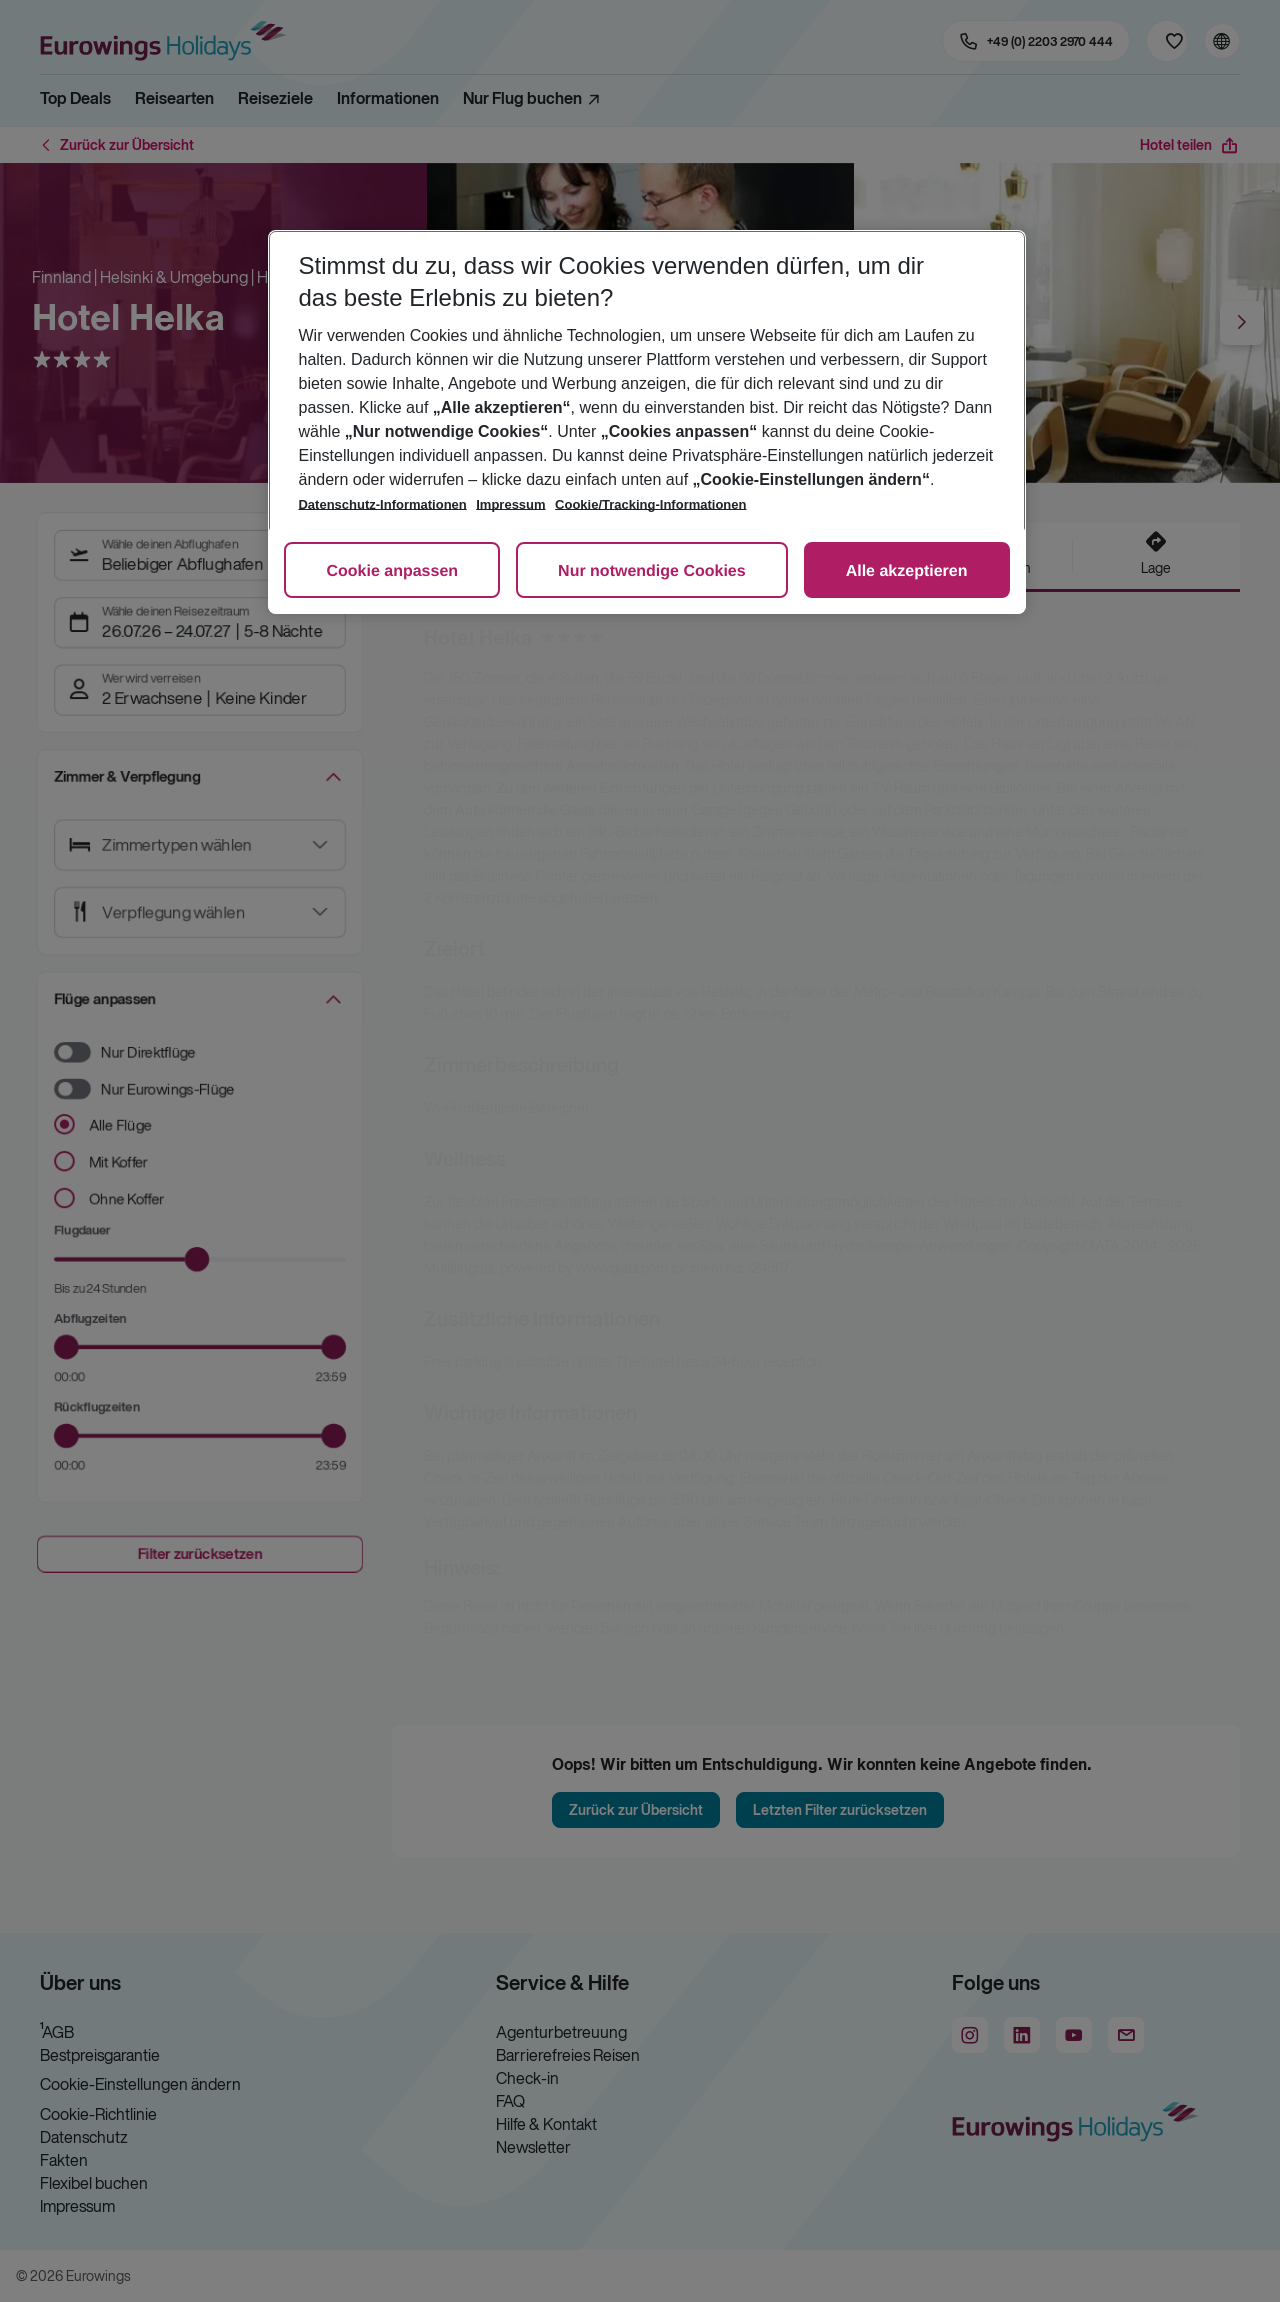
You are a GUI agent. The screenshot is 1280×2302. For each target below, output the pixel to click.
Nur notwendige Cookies (652, 571)
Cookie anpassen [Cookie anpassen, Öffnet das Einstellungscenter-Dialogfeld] (392, 571)
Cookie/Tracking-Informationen (650, 504)
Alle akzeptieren (907, 571)
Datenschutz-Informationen (382, 504)
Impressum (510, 504)
